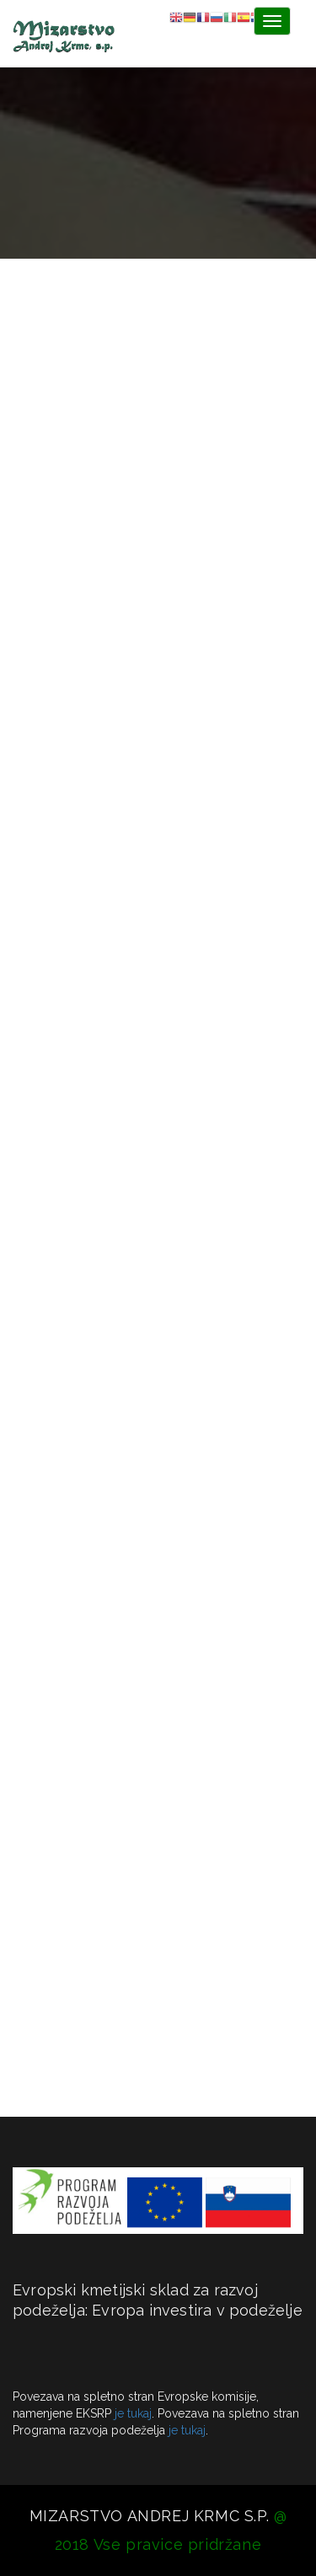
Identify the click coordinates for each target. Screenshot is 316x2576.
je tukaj (133, 2413)
